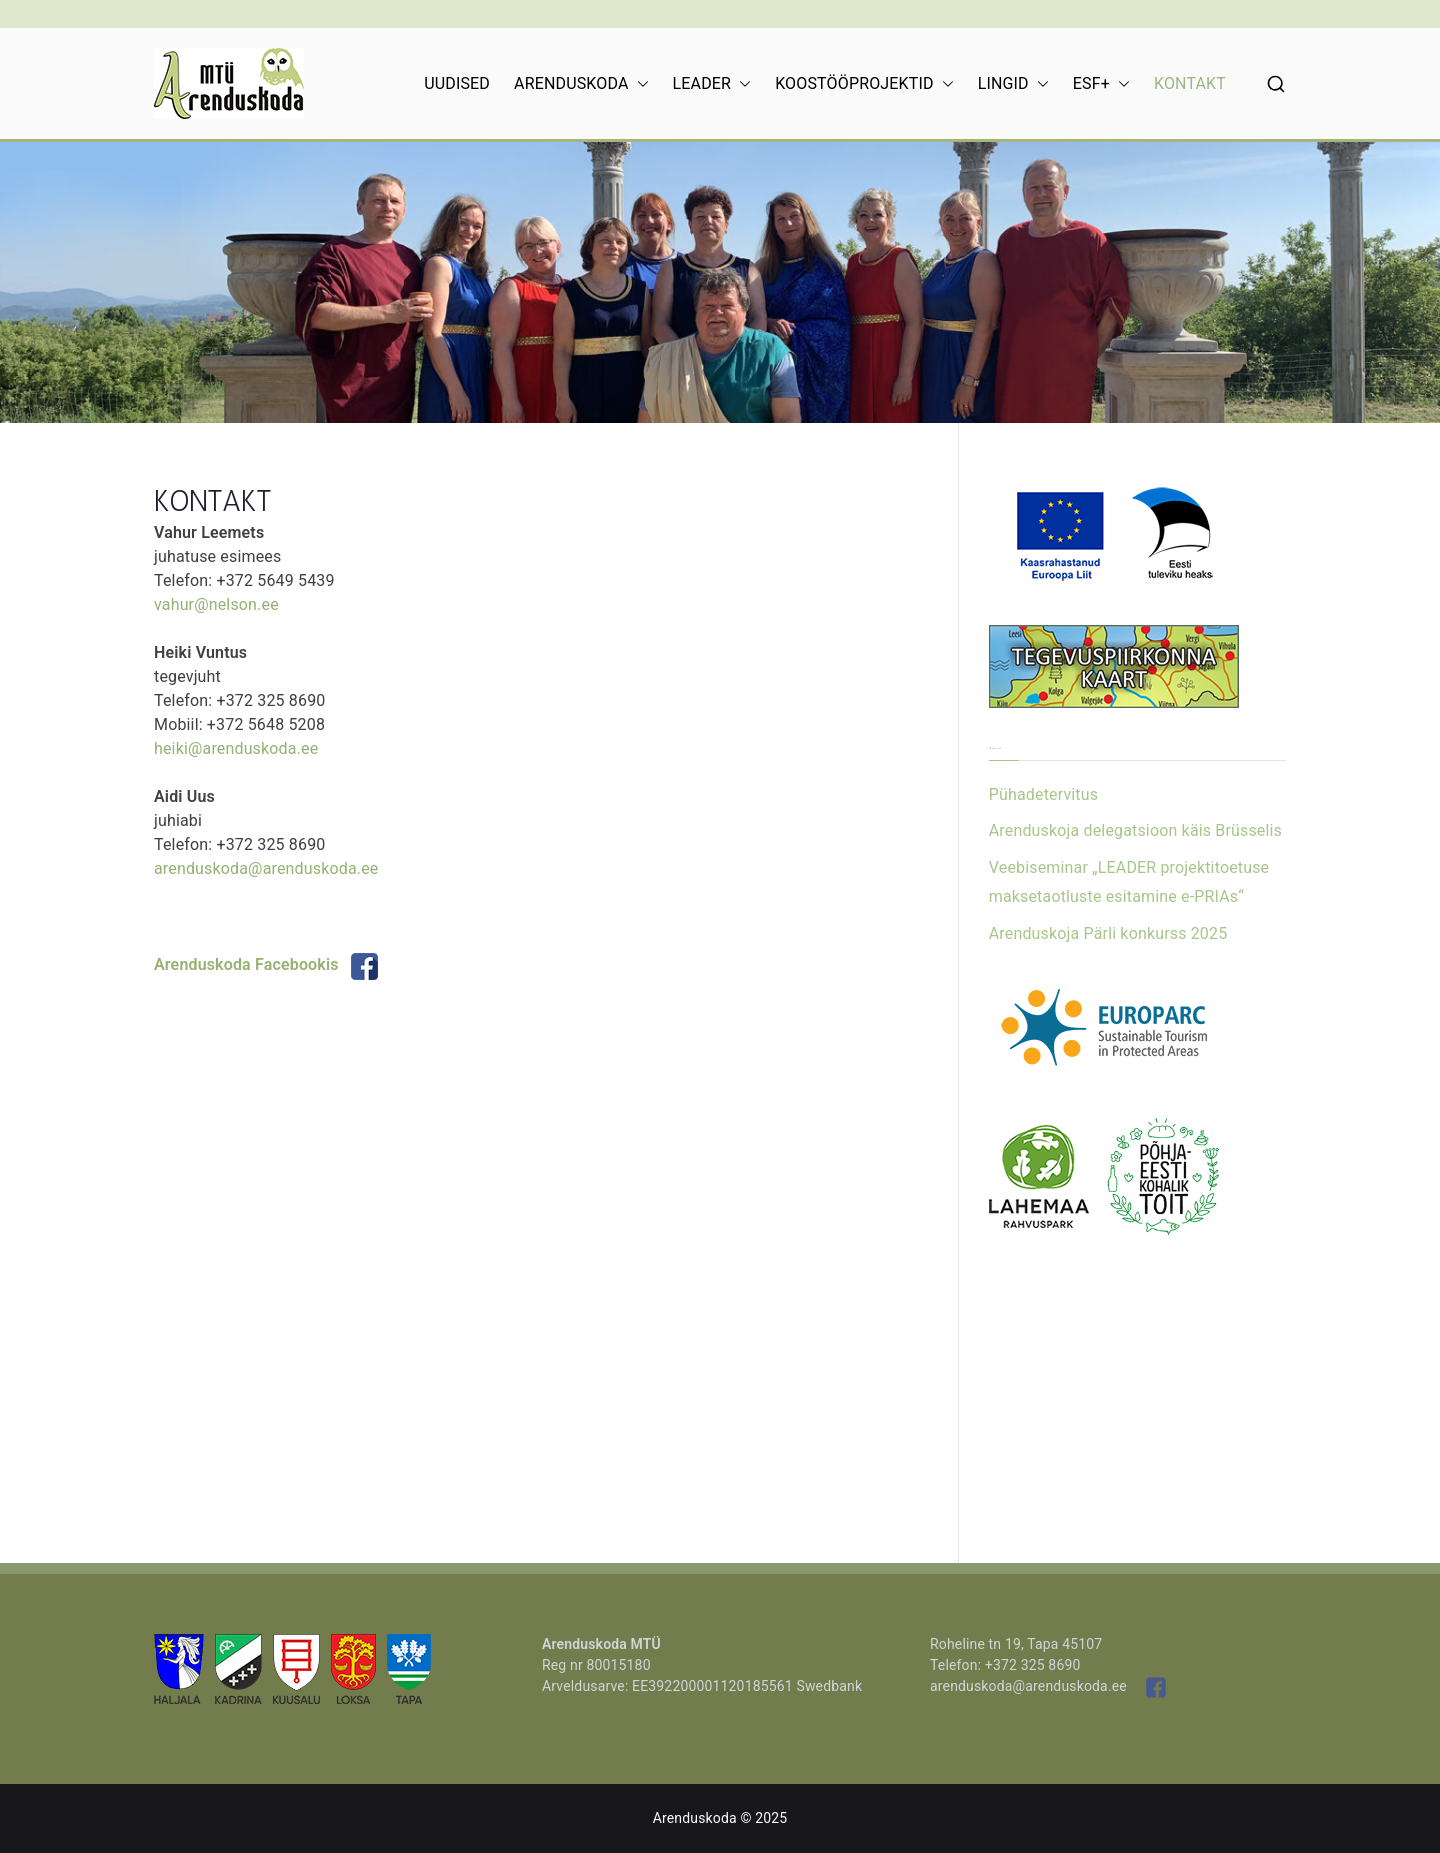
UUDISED (457, 83)
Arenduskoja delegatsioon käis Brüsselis (1135, 830)
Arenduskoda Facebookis (266, 964)
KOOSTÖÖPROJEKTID (864, 84)
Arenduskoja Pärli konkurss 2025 (1108, 933)
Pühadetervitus (1043, 794)
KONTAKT (1190, 83)
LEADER (712, 84)
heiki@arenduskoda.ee (236, 748)
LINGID (1013, 84)
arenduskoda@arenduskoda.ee (266, 868)
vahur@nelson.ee (216, 604)
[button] (639, 84)
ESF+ (1101, 84)
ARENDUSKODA (581, 84)
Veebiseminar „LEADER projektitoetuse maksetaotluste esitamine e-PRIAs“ (1129, 882)
